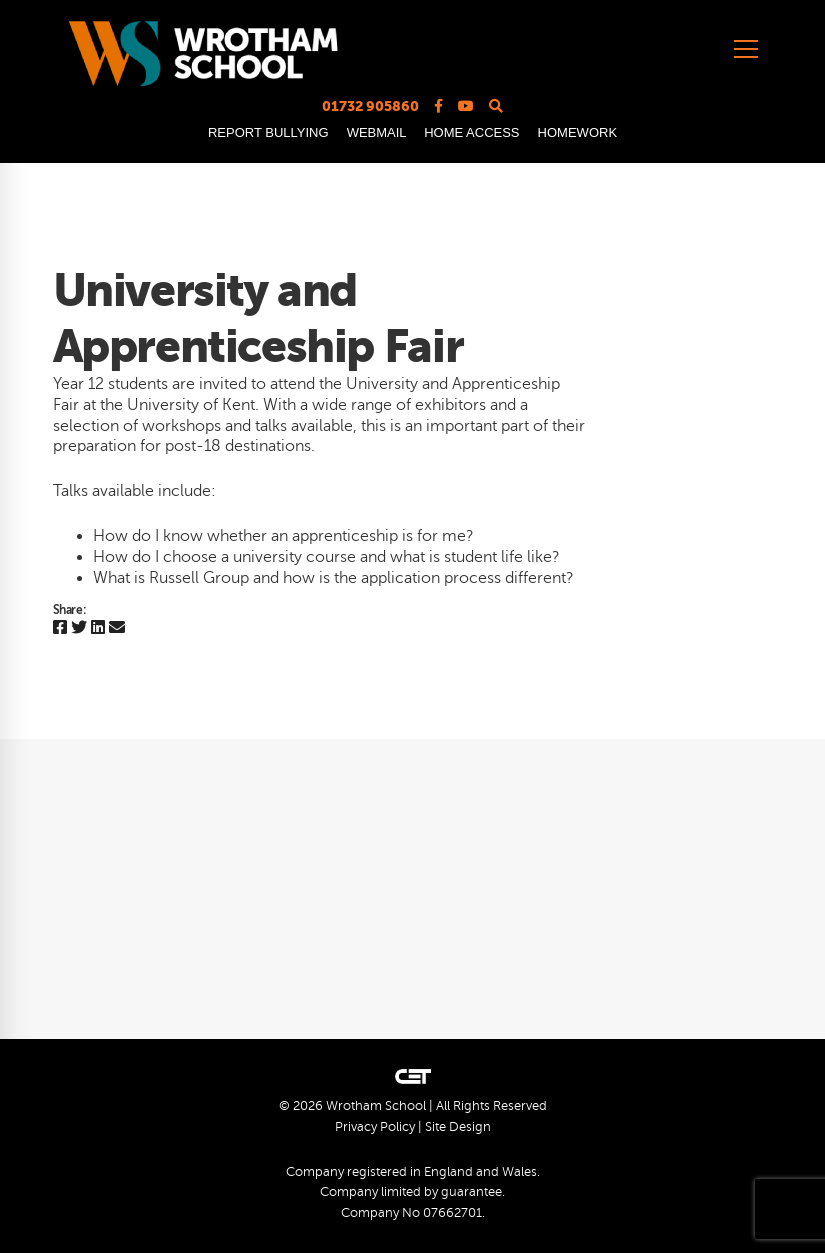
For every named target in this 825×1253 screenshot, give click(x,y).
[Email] (117, 628)
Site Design (458, 1127)
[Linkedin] (98, 628)
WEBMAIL (376, 132)
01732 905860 (370, 106)
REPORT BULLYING (268, 132)
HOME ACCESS (471, 132)
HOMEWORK (577, 132)
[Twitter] (79, 628)
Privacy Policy (375, 1127)
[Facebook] (60, 628)
